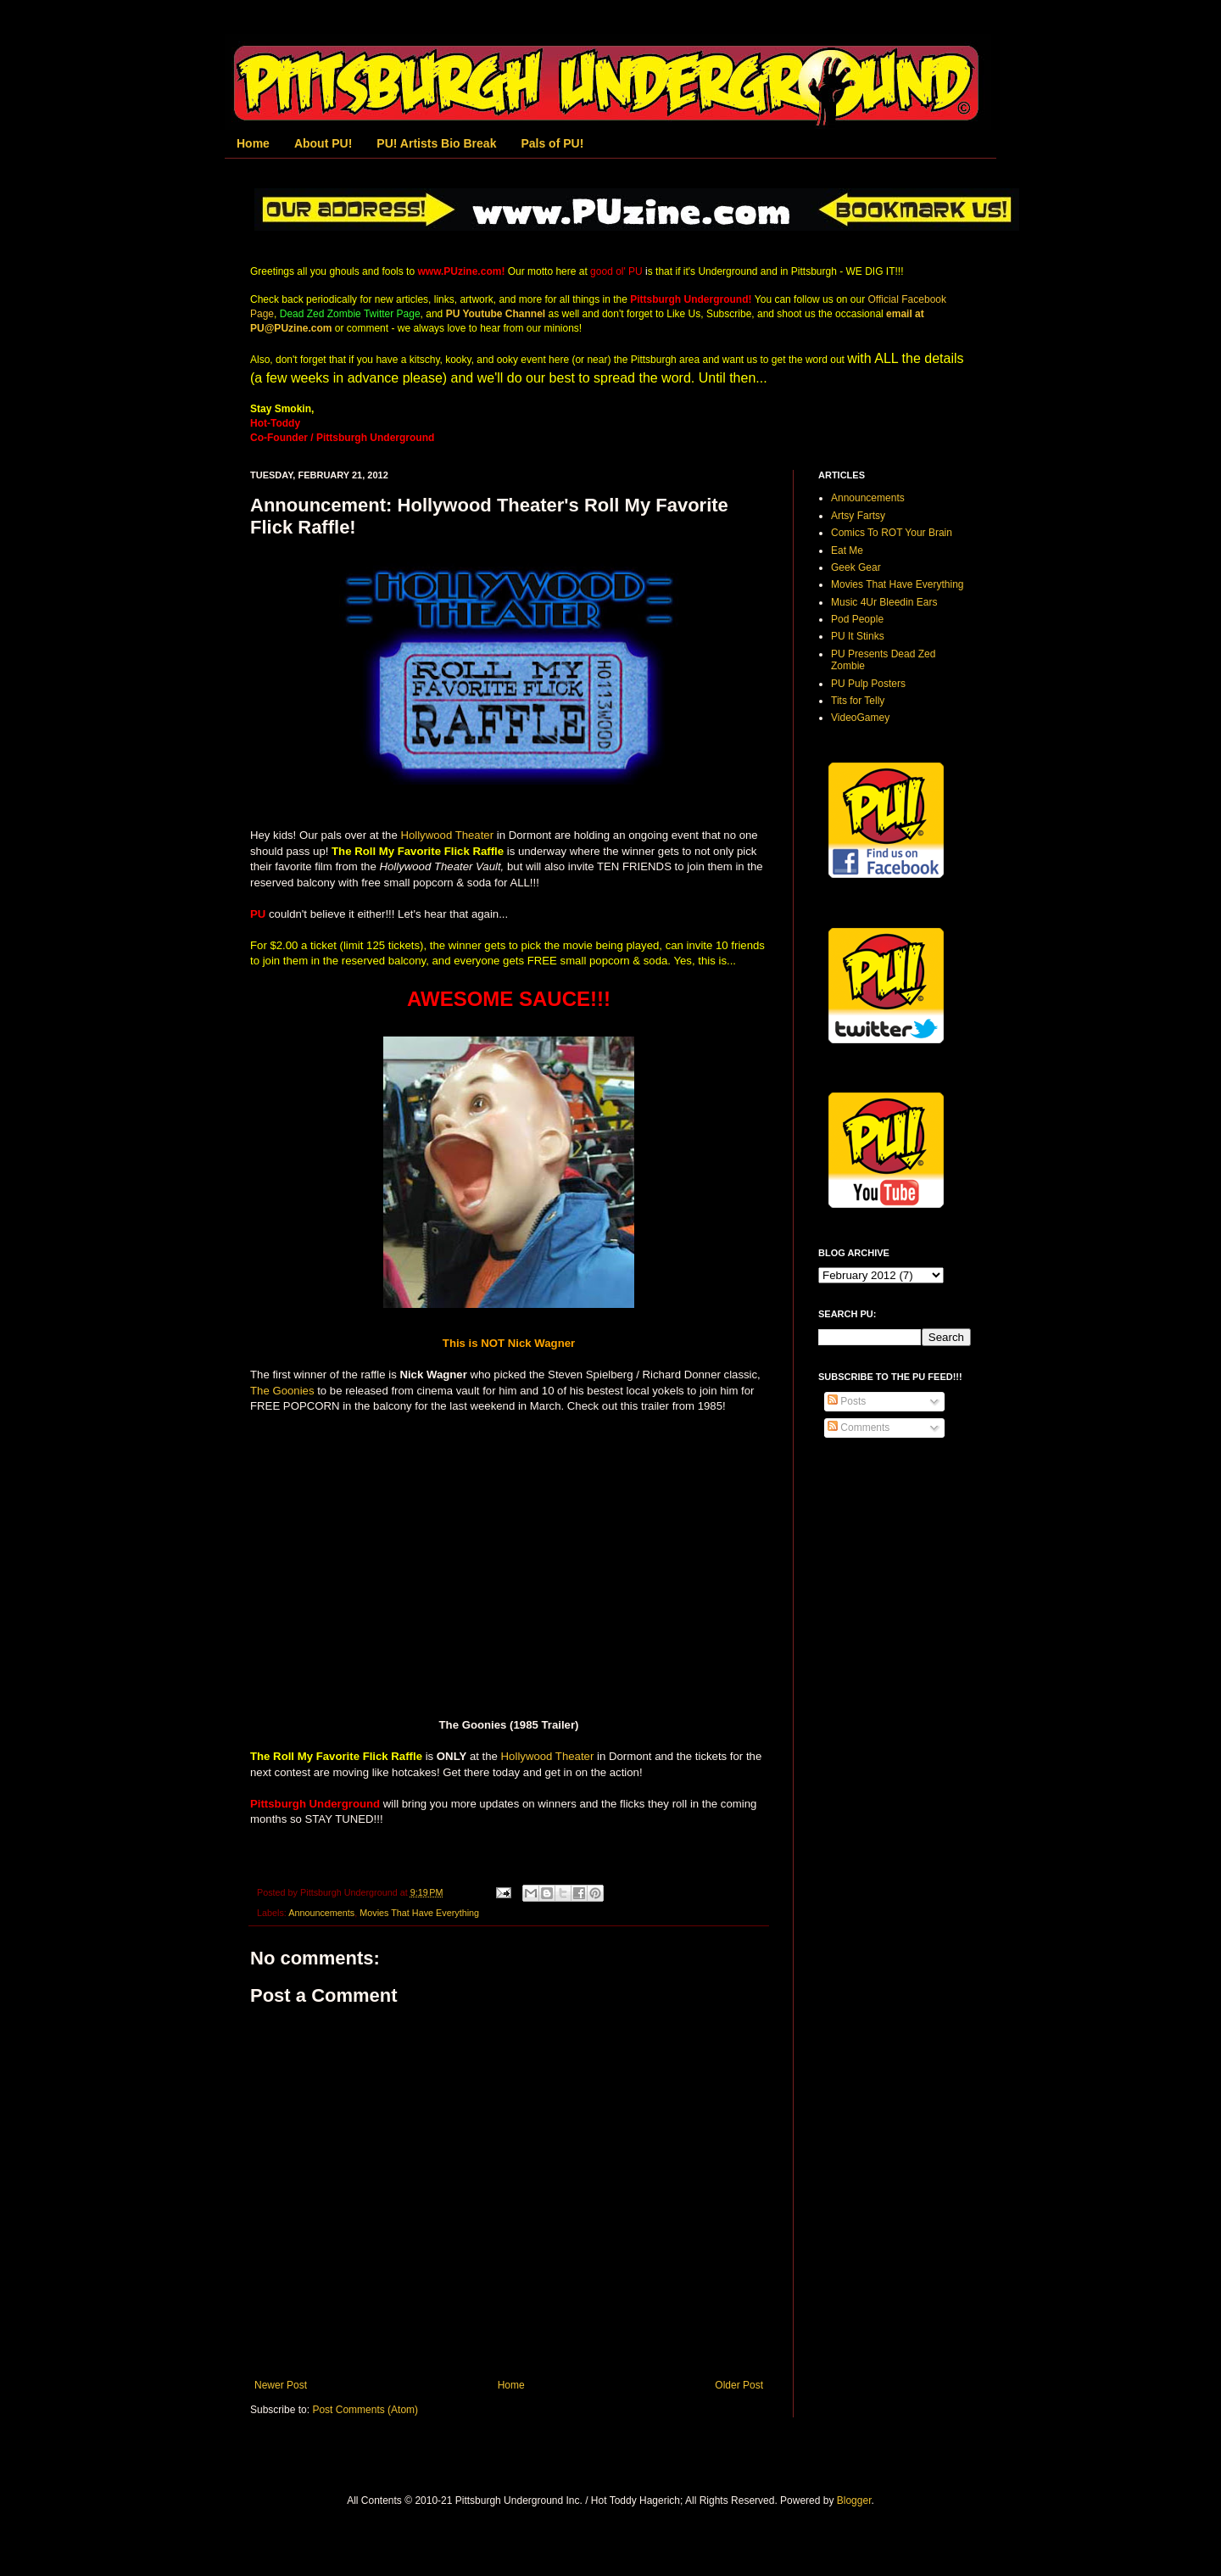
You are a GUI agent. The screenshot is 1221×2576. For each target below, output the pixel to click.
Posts (847, 1401)
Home (253, 143)
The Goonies (282, 1390)
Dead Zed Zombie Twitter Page (350, 314)
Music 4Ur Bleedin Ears (884, 602)
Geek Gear (856, 567)
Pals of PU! (552, 143)
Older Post (739, 2385)
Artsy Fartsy (858, 516)
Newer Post (280, 2385)
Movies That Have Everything (419, 1913)
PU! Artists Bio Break (436, 143)
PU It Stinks (857, 636)
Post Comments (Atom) (365, 2410)
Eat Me (847, 550)
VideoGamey (860, 718)
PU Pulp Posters (868, 684)
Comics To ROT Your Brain (891, 533)
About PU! (323, 143)
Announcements (321, 1913)
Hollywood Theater (446, 835)
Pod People (857, 619)
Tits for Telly (857, 701)
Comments (858, 1427)
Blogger (854, 2500)
